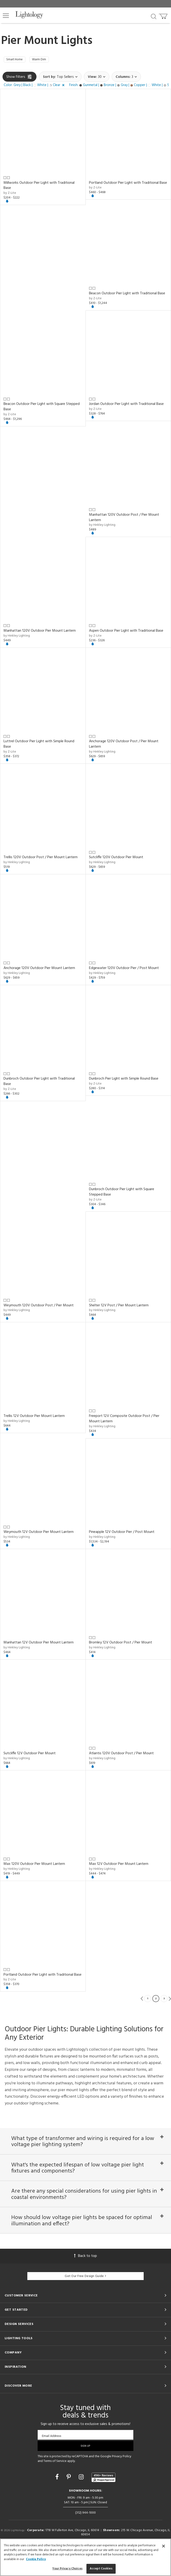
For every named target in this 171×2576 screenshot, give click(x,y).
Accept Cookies (101, 2568)
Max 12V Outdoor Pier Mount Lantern (118, 1866)
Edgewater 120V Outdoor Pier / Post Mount (124, 970)
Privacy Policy (121, 2482)
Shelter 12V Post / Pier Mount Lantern (119, 1307)
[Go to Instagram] (81, 2503)
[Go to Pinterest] (69, 2503)
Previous (142, 2000)
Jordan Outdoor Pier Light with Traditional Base (126, 406)
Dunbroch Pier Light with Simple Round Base (123, 1080)
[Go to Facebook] (57, 2503)
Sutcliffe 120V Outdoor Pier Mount (116, 859)
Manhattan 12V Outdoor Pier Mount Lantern (39, 1644)
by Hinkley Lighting (102, 527)
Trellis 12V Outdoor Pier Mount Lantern (34, 1418)
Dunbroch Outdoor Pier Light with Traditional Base (39, 1083)
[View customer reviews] (103, 2503)
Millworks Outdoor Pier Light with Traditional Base (39, 187)
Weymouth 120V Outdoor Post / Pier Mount (39, 1307)
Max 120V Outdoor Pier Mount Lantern (34, 1866)
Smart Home (17, 60)
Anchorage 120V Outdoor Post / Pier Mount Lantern (123, 745)
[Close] (163, 2546)
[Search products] (153, 16)
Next (170, 2000)
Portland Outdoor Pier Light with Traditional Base (128, 184)
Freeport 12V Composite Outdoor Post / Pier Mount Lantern (124, 1420)
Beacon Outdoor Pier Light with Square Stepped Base (42, 408)
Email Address (51, 2462)
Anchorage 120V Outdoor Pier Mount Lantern (39, 970)
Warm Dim (45, 60)
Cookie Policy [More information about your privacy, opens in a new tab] (36, 2559)
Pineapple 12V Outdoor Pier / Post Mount (121, 1534)
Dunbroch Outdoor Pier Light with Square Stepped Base (121, 1194)
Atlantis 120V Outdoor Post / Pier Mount (121, 1755)
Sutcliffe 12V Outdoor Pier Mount (30, 1755)
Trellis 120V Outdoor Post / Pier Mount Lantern (41, 859)
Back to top (85, 2282)
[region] (85, 2557)
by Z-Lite (10, 195)
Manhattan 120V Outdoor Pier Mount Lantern (40, 632)
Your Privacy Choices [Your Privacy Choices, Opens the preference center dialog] (67, 2568)
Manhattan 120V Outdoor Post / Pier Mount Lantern (124, 519)
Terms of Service (55, 2487)
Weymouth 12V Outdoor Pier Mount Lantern (39, 1534)
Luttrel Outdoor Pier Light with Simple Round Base (39, 745)
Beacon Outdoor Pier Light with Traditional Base (127, 295)
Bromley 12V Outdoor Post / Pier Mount (120, 1644)
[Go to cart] (164, 15)
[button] (5, 15)
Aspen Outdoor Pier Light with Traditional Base (126, 632)
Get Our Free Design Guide (85, 2302)
